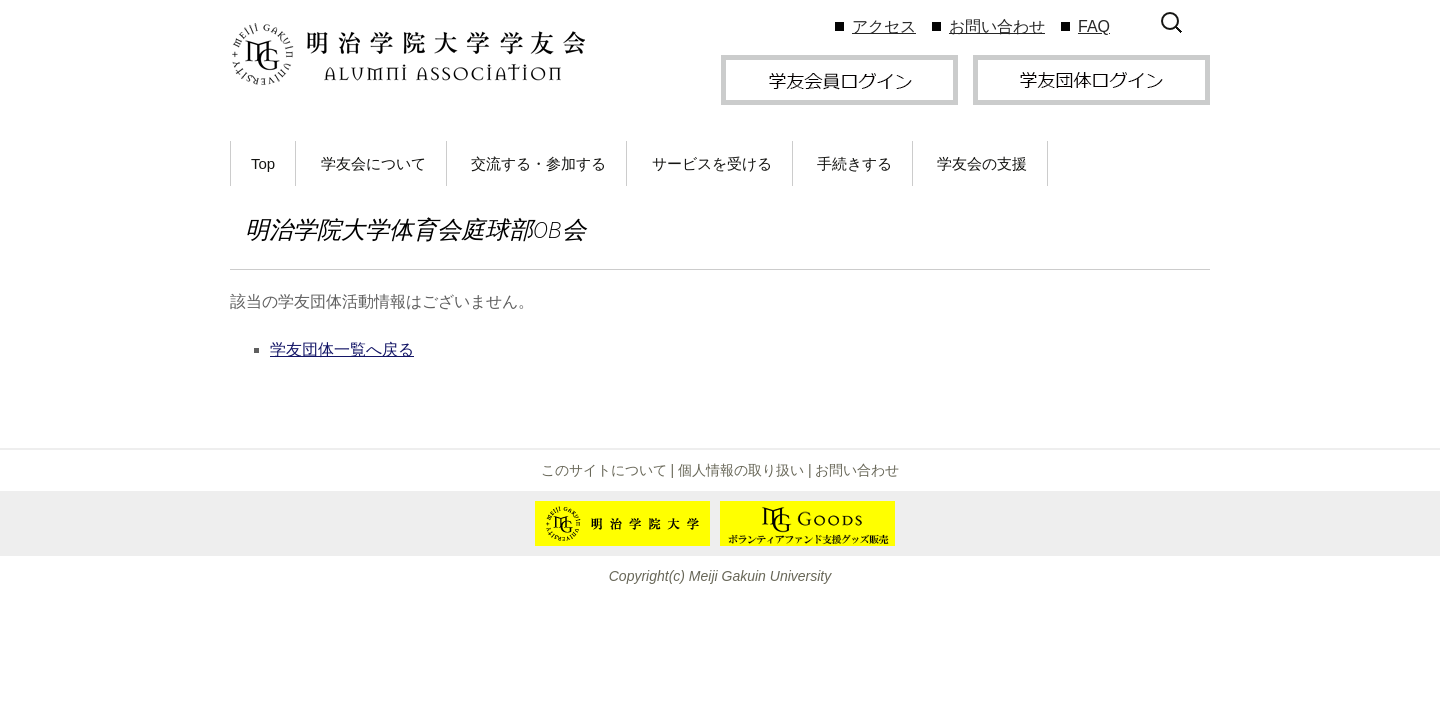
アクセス (884, 26)
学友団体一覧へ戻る (342, 349)
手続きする (854, 163)
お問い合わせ (997, 26)
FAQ (1094, 26)
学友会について (373, 163)
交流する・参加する (538, 163)
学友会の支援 (982, 163)
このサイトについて (604, 470)
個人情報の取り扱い (741, 470)
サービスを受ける (712, 163)
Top (263, 163)
